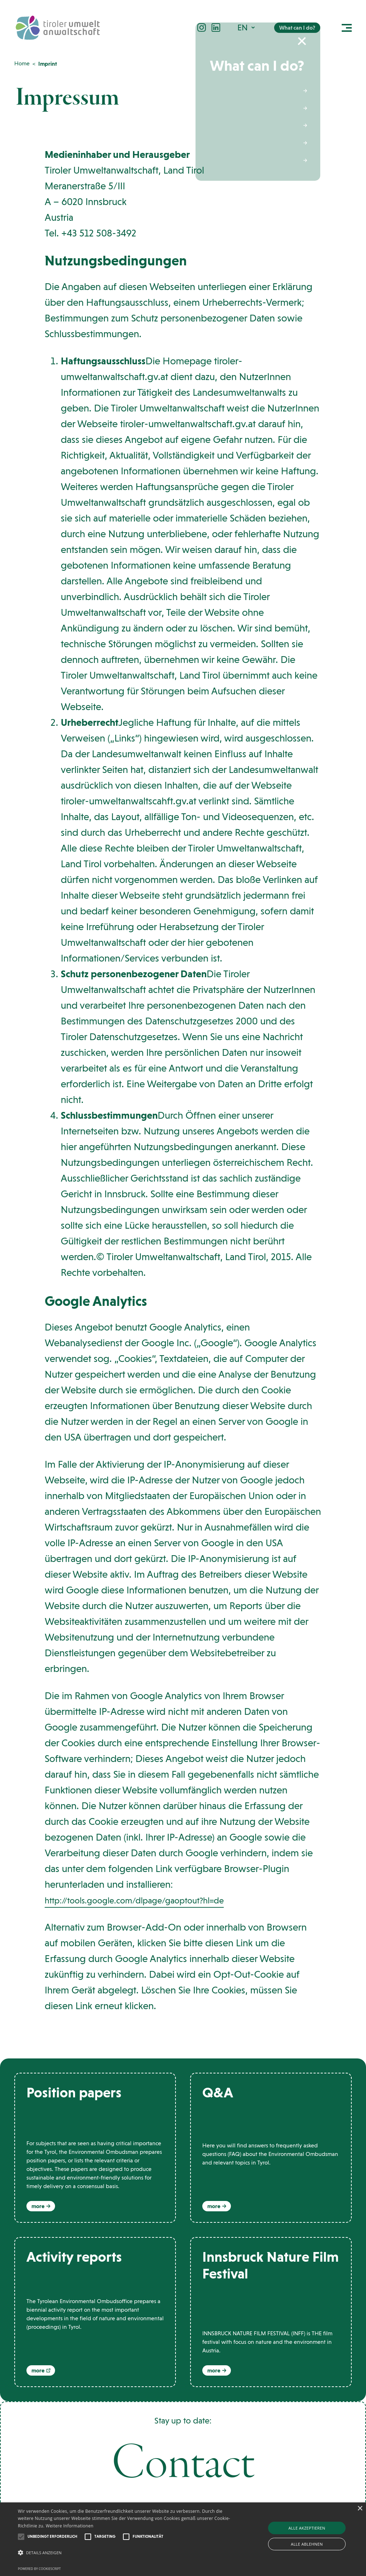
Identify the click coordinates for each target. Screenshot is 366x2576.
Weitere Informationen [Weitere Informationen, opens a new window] (70, 2526)
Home (22, 63)
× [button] (359, 2508)
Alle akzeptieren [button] (306, 2528)
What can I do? (297, 29)
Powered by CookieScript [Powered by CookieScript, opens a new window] (39, 2568)
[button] (246, 29)
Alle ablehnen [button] (307, 2544)
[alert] (183, 2539)
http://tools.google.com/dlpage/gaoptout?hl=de (148, 1900)
